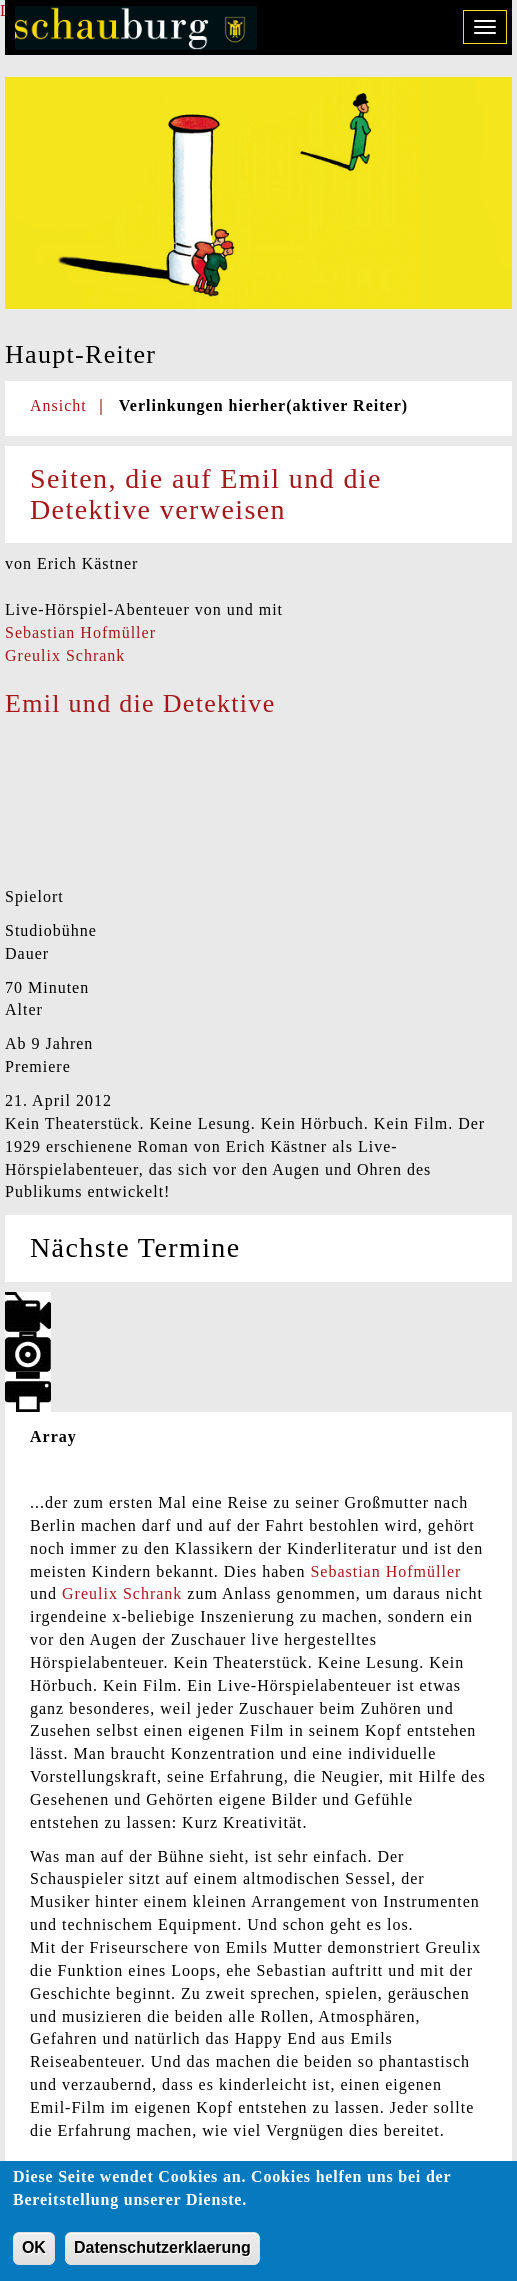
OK (34, 2250)
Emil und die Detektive (140, 703)
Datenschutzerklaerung (162, 2250)
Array (53, 1436)
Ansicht (58, 405)
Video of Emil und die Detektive (155, 804)
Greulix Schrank (65, 655)
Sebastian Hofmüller (80, 632)
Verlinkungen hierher (263, 405)
